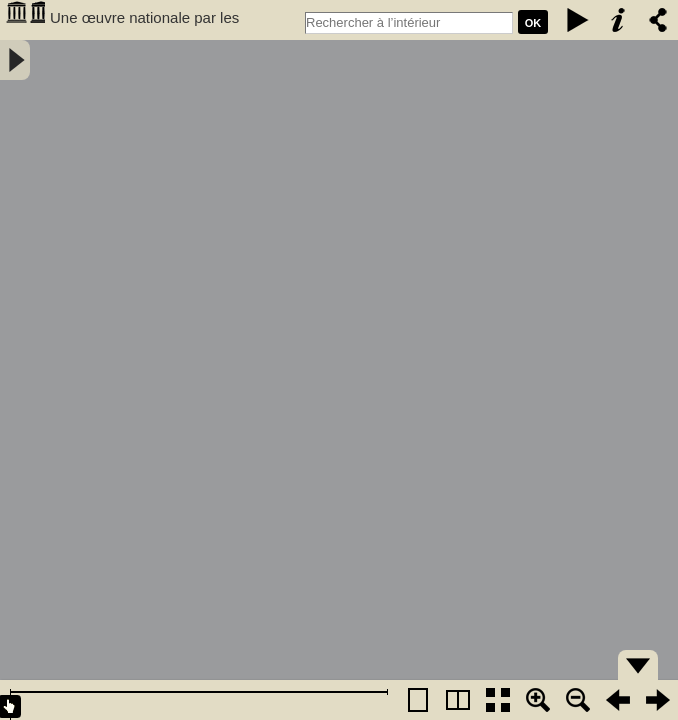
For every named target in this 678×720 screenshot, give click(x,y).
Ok (533, 23)
